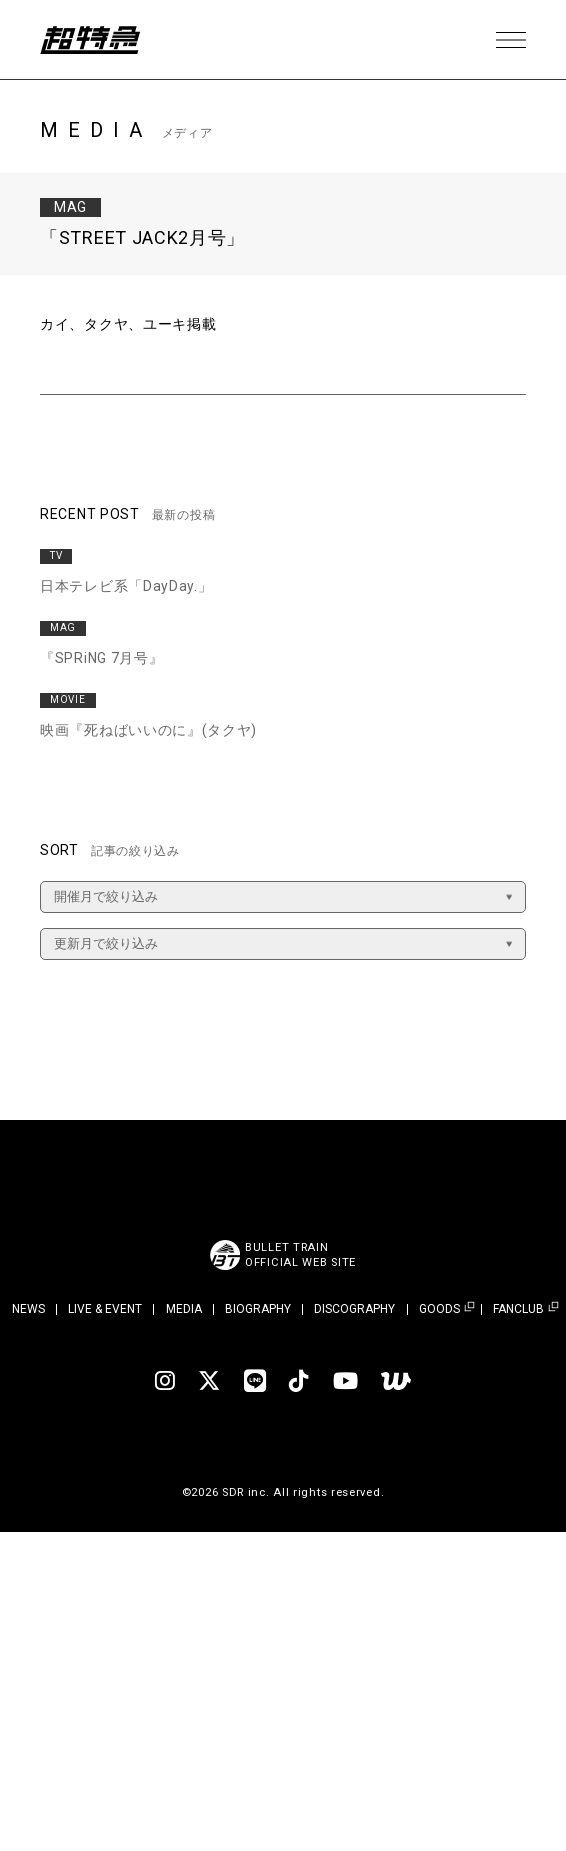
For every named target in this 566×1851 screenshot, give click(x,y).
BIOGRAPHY (258, 1309)
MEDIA (184, 1309)
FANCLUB (518, 1309)
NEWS (28, 1309)
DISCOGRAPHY (354, 1309)
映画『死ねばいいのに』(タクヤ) (148, 730)
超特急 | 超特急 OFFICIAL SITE (90, 40)
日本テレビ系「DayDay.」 (126, 586)
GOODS (439, 1309)
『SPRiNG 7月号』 (101, 658)
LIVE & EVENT (105, 1309)
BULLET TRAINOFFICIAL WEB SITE (300, 1255)
